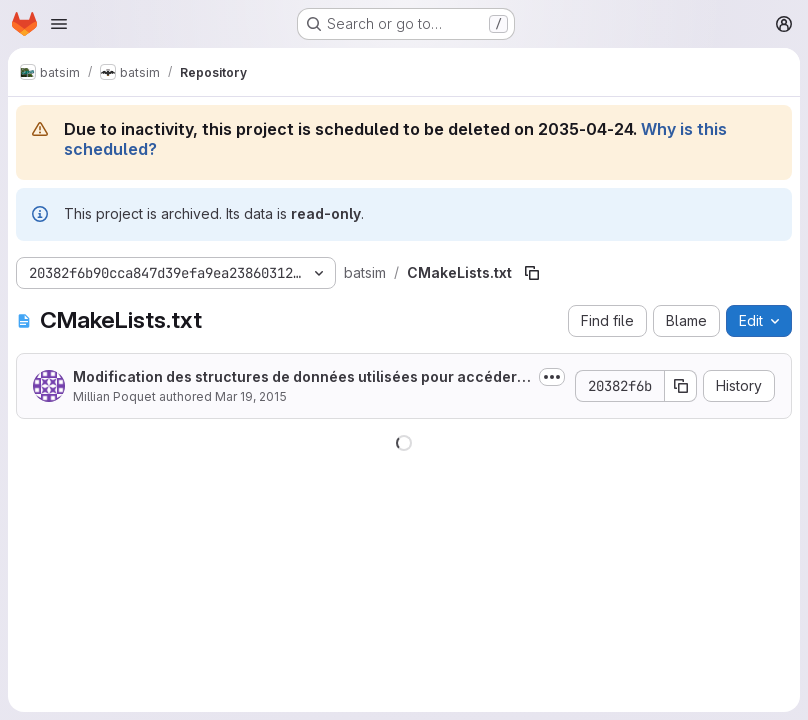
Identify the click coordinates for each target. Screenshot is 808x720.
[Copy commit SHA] (681, 386)
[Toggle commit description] (552, 377)
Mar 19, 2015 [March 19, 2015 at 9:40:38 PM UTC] (251, 396)
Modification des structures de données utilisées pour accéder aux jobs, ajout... (301, 377)
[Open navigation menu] (59, 24)
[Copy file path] (532, 273)
